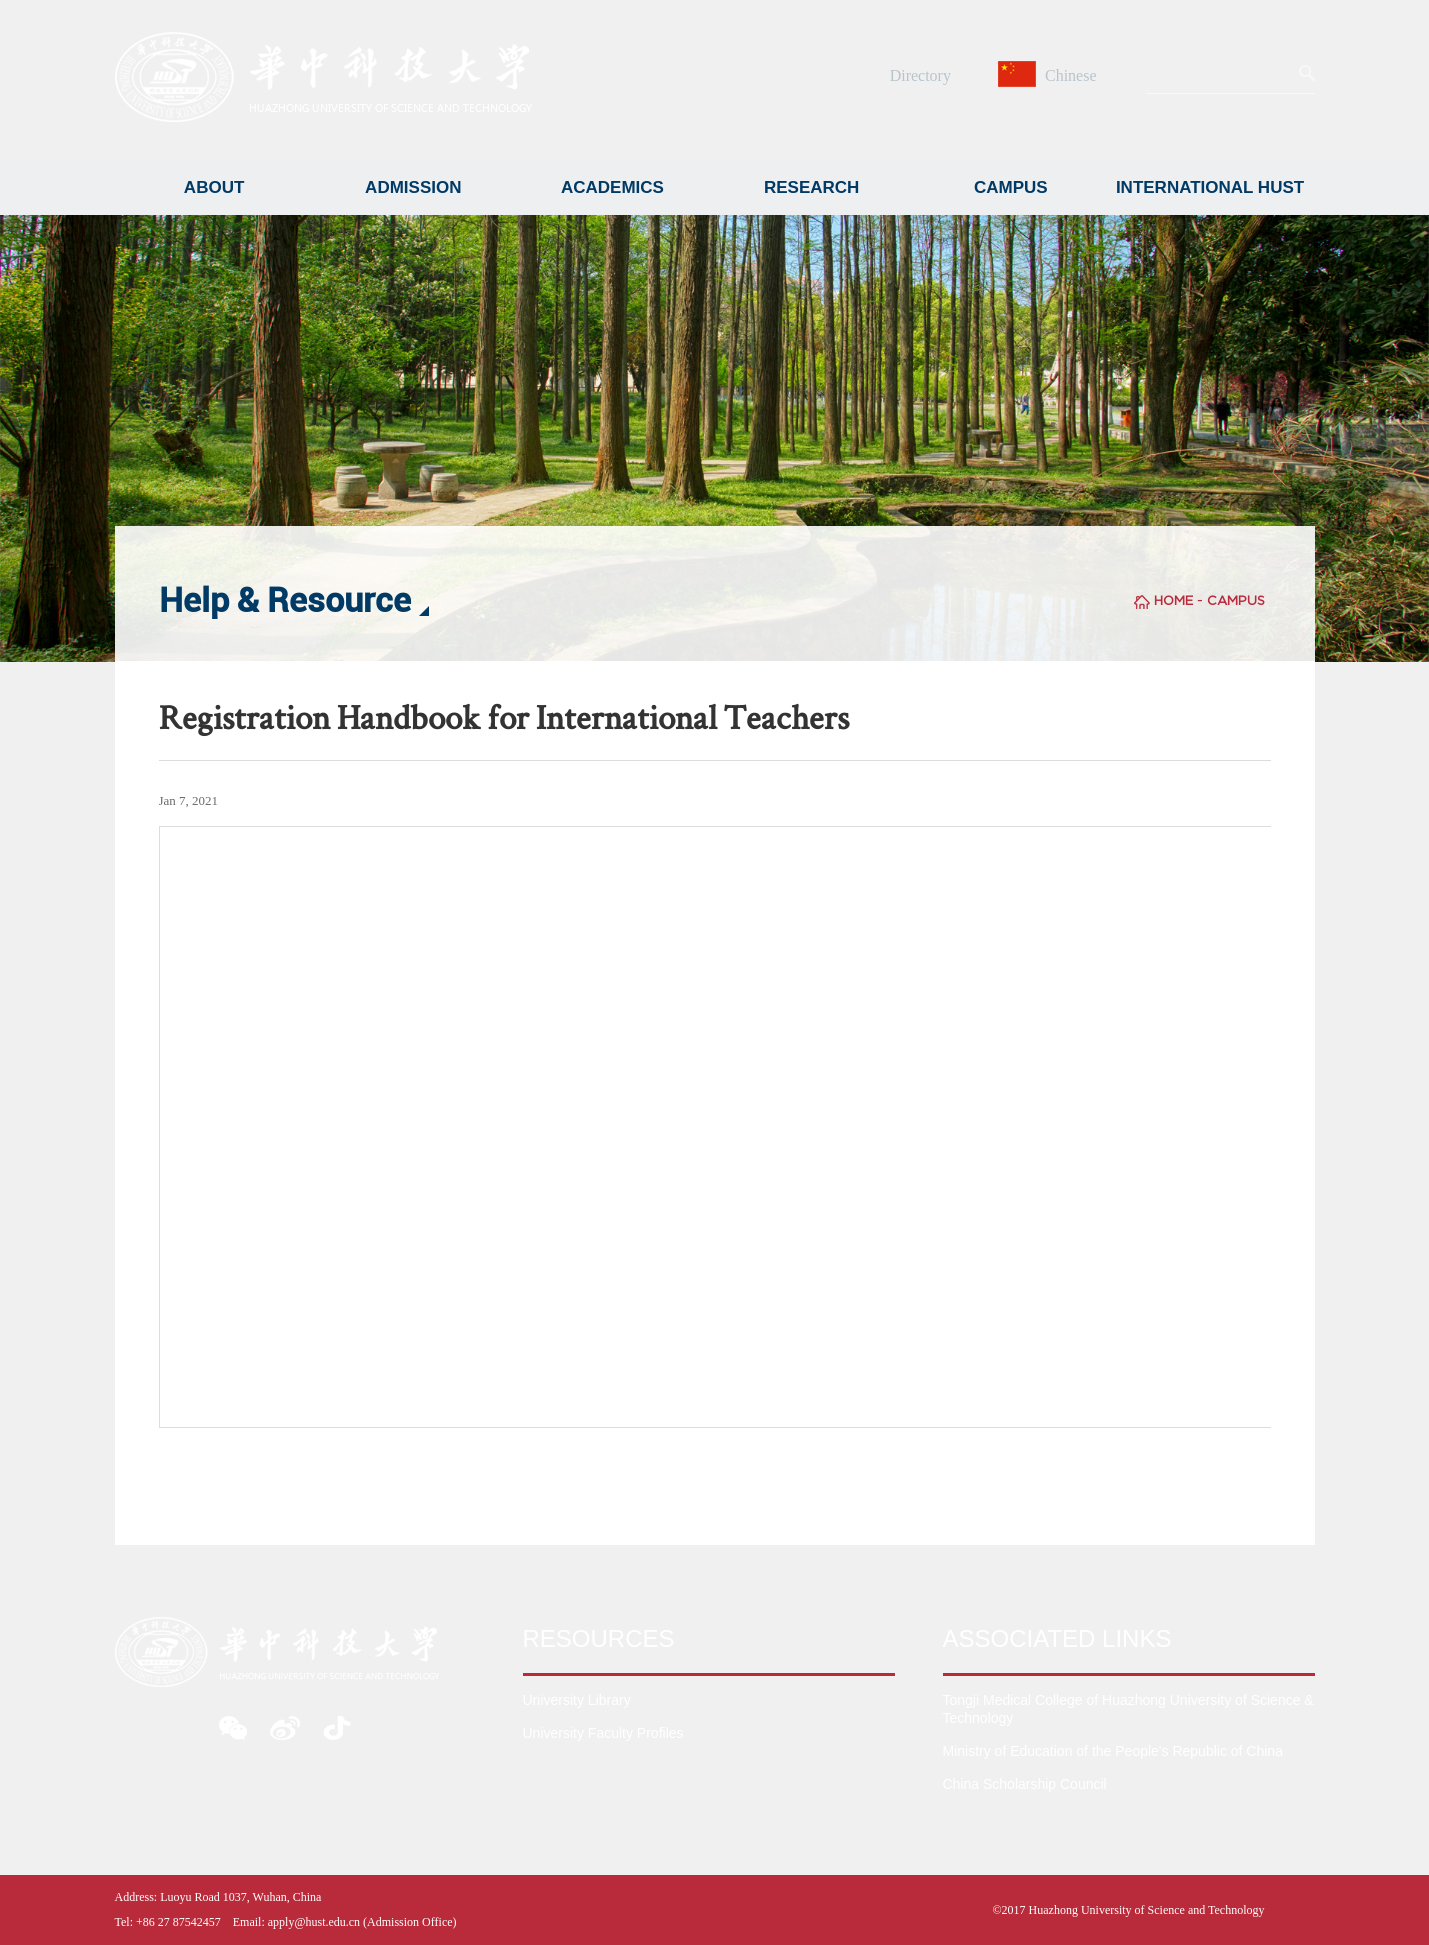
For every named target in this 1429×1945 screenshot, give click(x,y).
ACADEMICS (612, 187)
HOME (1173, 600)
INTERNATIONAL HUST (1210, 187)
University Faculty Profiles (603, 1733)
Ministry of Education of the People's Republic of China (1113, 1751)
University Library (577, 1700)
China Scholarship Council (1025, 1784)
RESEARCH (811, 187)
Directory (920, 75)
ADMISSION (413, 187)
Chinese (1050, 75)
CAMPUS (1011, 187)
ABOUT (214, 187)
